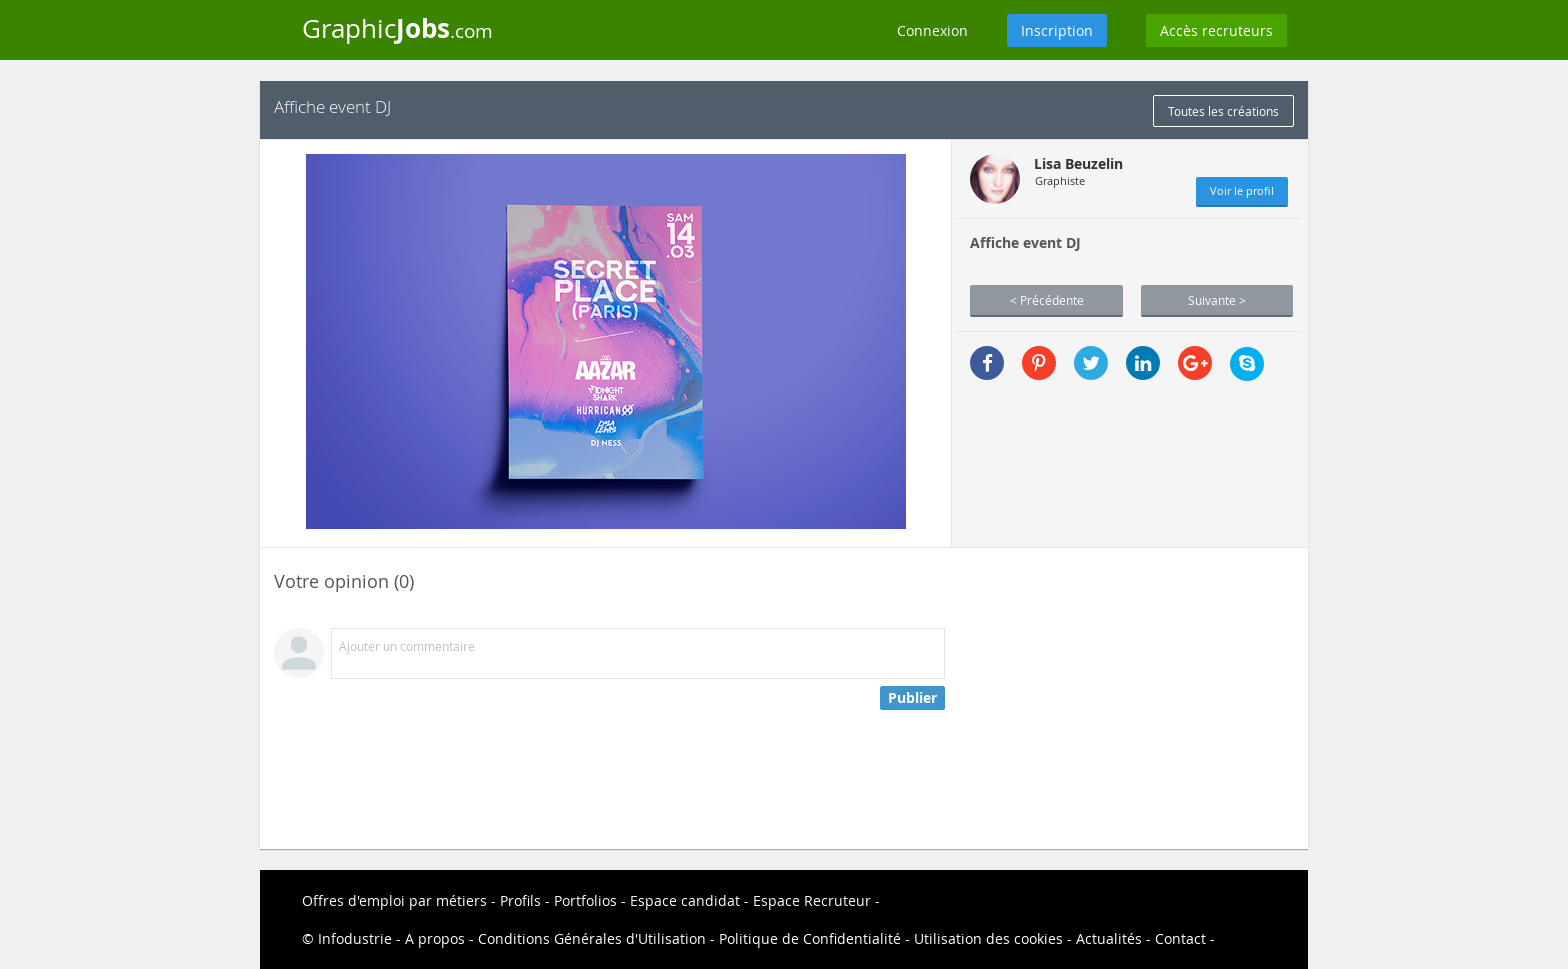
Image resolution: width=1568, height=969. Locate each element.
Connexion (932, 30)
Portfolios (585, 900)
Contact (1180, 938)
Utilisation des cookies (988, 938)
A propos (435, 938)
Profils (520, 900)
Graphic (397, 28)
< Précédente (1047, 300)
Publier (912, 697)
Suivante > (1217, 300)
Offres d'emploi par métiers (394, 900)
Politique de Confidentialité (810, 938)
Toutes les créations (1223, 111)
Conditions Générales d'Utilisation (592, 938)
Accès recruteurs (1216, 30)
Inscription (1057, 30)
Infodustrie (355, 938)
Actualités (1109, 938)
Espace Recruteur (812, 900)
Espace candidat (685, 900)
